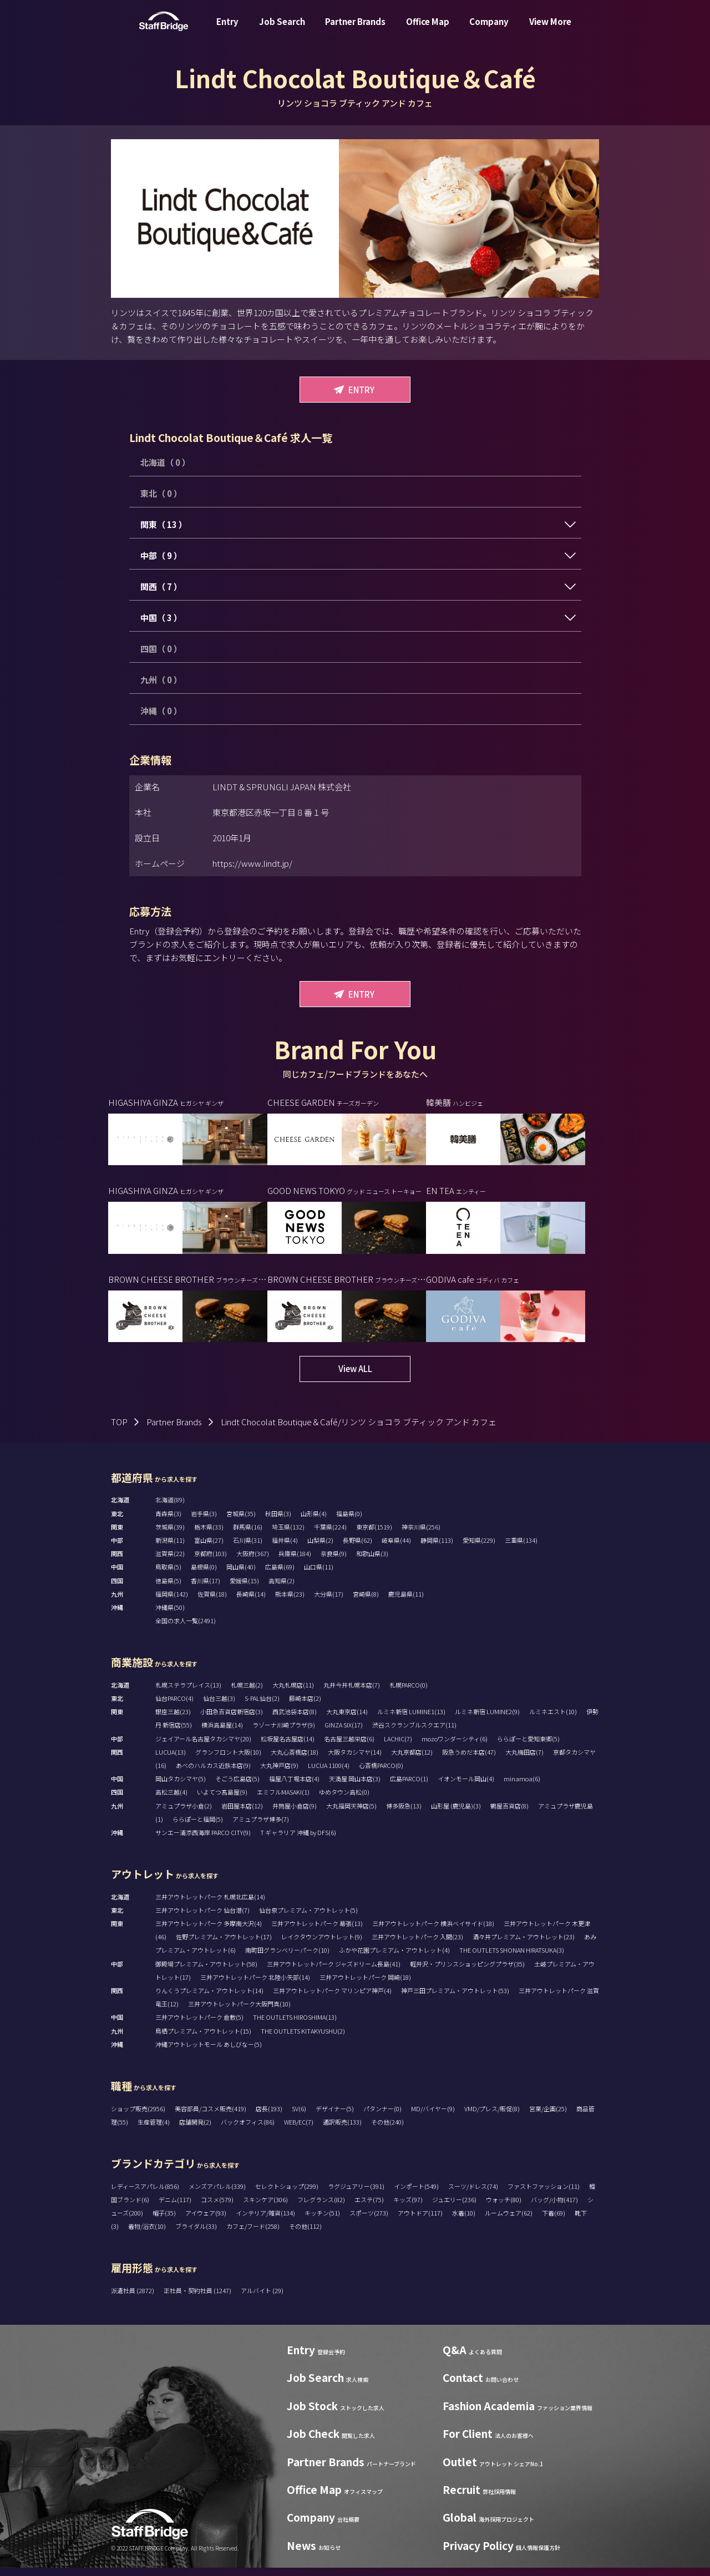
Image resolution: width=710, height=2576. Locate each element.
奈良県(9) (334, 1561)
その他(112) (305, 2234)
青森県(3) (168, 1521)
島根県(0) (204, 1575)
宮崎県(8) (366, 1602)
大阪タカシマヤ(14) (355, 1760)
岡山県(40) (241, 1575)
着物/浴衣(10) (147, 2234)
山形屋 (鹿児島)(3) (456, 1814)
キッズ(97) (408, 2207)
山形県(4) (314, 1521)
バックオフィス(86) (248, 2130)
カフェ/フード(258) (253, 2234)
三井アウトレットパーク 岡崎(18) (365, 1985)
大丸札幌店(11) (293, 1693)
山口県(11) (318, 1575)
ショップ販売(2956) (138, 2116)
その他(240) (387, 2130)
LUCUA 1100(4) (328, 1773)
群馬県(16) (247, 1535)
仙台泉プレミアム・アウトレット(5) (308, 1918)
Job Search (282, 29)
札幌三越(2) (247, 1693)
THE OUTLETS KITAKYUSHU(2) (303, 2039)
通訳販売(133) (342, 2130)
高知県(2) (281, 1588)
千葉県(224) (330, 1535)
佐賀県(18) (212, 1602)
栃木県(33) (209, 1535)
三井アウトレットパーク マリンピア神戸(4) (332, 1998)
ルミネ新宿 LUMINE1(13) (411, 1719)
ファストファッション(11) (544, 2194)
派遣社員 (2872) (133, 2298)
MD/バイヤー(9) (433, 2116)
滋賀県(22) (170, 1561)
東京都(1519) (374, 1535)
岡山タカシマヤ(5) (180, 1786)
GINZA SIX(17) (343, 1733)
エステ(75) (369, 2207)
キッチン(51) (322, 2221)
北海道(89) (170, 1507)
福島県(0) (349, 1521)
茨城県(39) (170, 1535)
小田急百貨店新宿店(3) (231, 1719)
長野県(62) (357, 1548)
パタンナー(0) (382, 2116)
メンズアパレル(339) (217, 2194)
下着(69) (553, 2221)
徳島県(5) (168, 1588)
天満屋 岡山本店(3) (355, 1786)
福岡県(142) (171, 1602)
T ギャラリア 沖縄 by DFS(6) (298, 1840)
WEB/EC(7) (298, 2130)
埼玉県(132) (288, 1535)
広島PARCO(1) (409, 1786)
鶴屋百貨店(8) (509, 1814)
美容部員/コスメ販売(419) (210, 2116)
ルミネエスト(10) (553, 1719)
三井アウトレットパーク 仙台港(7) (202, 1918)
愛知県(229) (479, 1548)
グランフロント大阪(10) (228, 1760)
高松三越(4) (171, 1800)
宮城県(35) (241, 1521)
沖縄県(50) (170, 1615)
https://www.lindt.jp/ (252, 863)
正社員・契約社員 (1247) (198, 2298)
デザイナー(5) (335, 2116)
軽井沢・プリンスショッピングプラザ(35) (467, 1972)
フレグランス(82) (321, 2207)
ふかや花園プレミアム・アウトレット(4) (394, 1958)
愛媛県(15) (244, 1588)
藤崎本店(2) (305, 1706)
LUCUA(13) (170, 1760)
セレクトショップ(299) (286, 2194)
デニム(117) (175, 2207)
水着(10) (463, 2221)
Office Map (427, 29)
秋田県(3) (278, 1521)
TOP (119, 1430)
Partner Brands (355, 29)
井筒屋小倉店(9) (294, 1814)
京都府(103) (210, 1561)
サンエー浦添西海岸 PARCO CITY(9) (203, 1840)
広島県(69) (280, 1575)
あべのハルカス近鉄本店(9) (213, 1773)
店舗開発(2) (195, 2130)
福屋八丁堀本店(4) (294, 1786)
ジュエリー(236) (454, 2207)
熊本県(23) (290, 1602)
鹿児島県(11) (406, 1602)
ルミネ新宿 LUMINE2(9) (487, 1719)
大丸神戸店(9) (279, 1773)
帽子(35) (164, 2221)
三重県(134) (521, 1548)
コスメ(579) (217, 2207)
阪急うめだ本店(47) (469, 1760)
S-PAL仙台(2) (262, 1706)
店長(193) (269, 2116)
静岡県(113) (436, 1548)
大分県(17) (328, 1602)
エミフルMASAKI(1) (283, 1800)
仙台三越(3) (219, 1706)
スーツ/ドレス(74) (473, 2194)
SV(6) (299, 2116)
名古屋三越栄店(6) (349, 1746)
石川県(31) (247, 1548)
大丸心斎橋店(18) (294, 1760)
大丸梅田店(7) (524, 1760)
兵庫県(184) (294, 1561)
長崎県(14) (251, 1602)
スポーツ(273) (368, 2221)
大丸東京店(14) (347, 1719)
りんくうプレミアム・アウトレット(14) (209, 1998)
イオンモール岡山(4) (466, 1786)
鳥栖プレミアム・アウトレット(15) (203, 2039)
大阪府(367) (252, 1561)
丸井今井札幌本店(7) (351, 1693)
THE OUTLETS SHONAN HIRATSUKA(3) (511, 1958)
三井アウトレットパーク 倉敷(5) (199, 2025)
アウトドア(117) (420, 2221)
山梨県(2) (320, 1548)
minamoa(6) (522, 1786)
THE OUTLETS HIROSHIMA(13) (295, 2025)
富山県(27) (209, 1548)
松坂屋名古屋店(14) (288, 1746)
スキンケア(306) (265, 2207)
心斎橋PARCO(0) (381, 1773)
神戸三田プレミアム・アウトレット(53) (455, 1998)
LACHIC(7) (398, 1746)
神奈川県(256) (421, 1535)
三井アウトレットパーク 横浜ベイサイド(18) (433, 1931)
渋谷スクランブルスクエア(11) (414, 1733)
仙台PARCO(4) (174, 1706)
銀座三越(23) (173, 1719)
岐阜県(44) (396, 1548)
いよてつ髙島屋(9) (222, 1800)
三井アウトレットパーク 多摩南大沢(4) (208, 1931)
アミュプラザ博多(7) (260, 1827)
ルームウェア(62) (508, 2221)
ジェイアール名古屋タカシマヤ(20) (203, 1746)
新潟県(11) (170, 1548)
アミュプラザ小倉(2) (183, 1814)
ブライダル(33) (196, 2234)
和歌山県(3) (372, 1561)
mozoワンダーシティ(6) (455, 1746)
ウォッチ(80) (503, 2207)
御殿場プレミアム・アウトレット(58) (206, 1972)
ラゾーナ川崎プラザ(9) (283, 1733)
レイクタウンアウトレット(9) (321, 1944)
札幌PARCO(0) (408, 1693)
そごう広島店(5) (237, 1786)
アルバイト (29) (262, 2298)
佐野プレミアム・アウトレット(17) (224, 1944)
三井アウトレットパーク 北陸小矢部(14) (255, 1985)
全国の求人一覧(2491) (185, 1628)
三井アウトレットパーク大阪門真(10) (239, 2012)
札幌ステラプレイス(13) (188, 1693)
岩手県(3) (204, 1521)
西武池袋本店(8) (294, 1719)
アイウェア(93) (205, 2221)
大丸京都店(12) (412, 1760)
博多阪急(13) (404, 1814)
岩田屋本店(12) (242, 1814)
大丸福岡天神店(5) (351, 1814)
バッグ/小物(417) (554, 2207)
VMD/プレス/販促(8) (492, 2116)
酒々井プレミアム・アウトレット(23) (524, 1944)
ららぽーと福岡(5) (198, 1827)
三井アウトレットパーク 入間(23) (417, 1944)
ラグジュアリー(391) (356, 2194)
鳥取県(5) (168, 1575)
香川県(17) (205, 1588)
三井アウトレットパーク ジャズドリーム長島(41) (333, 1972)
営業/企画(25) (548, 2116)
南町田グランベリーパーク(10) (287, 1958)
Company (489, 29)
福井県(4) (285, 1548)
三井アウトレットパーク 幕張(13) (317, 1931)
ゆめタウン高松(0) (344, 1800)
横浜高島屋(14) (222, 1733)
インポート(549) (416, 2194)
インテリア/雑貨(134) (265, 2221)
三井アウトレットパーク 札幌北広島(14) (210, 1905)
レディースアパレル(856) (145, 2194)
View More (550, 29)
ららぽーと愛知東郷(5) (528, 1746)
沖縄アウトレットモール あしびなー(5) (208, 2052)
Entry (227, 29)
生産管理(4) (154, 2130)
